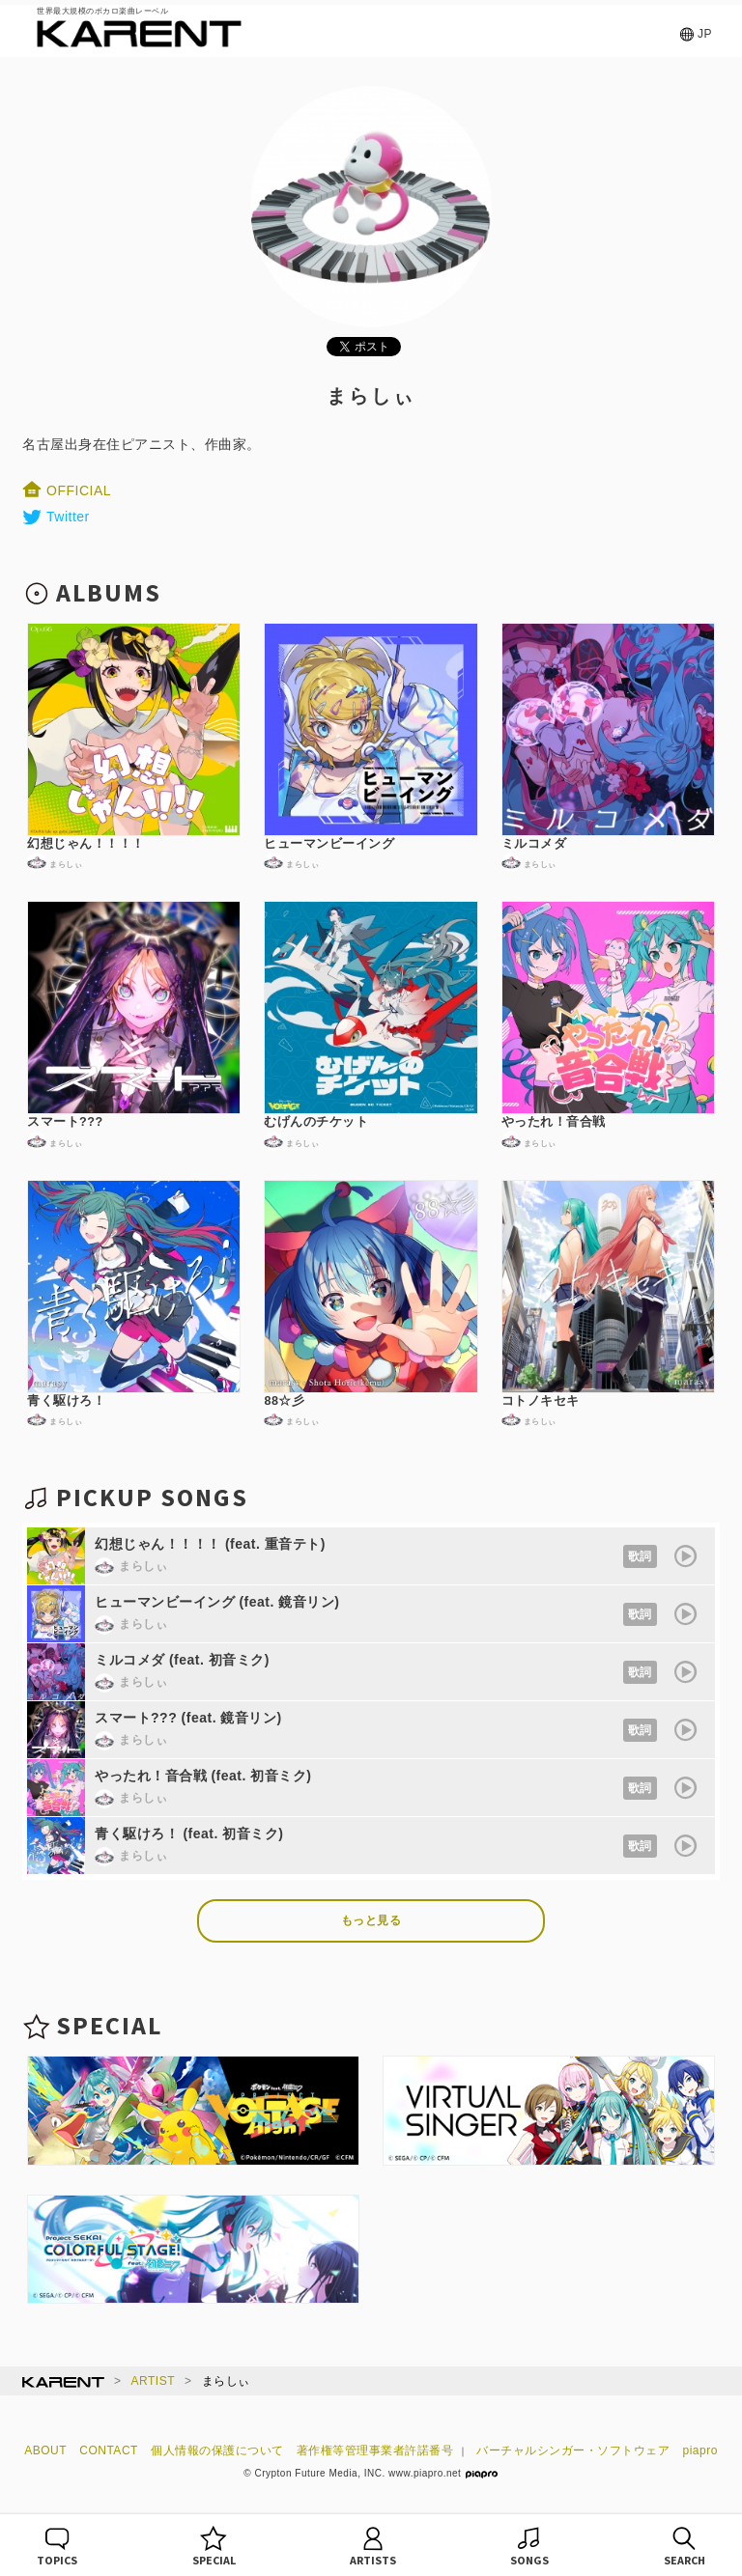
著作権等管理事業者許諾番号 (375, 2450)
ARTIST (153, 2381)
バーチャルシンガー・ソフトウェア (573, 2450)
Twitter (56, 516)
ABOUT (45, 2450)
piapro (700, 2450)
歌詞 (640, 1556)
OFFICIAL (66, 490)
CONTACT (108, 2450)
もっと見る (371, 1920)
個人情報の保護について (217, 2450)
